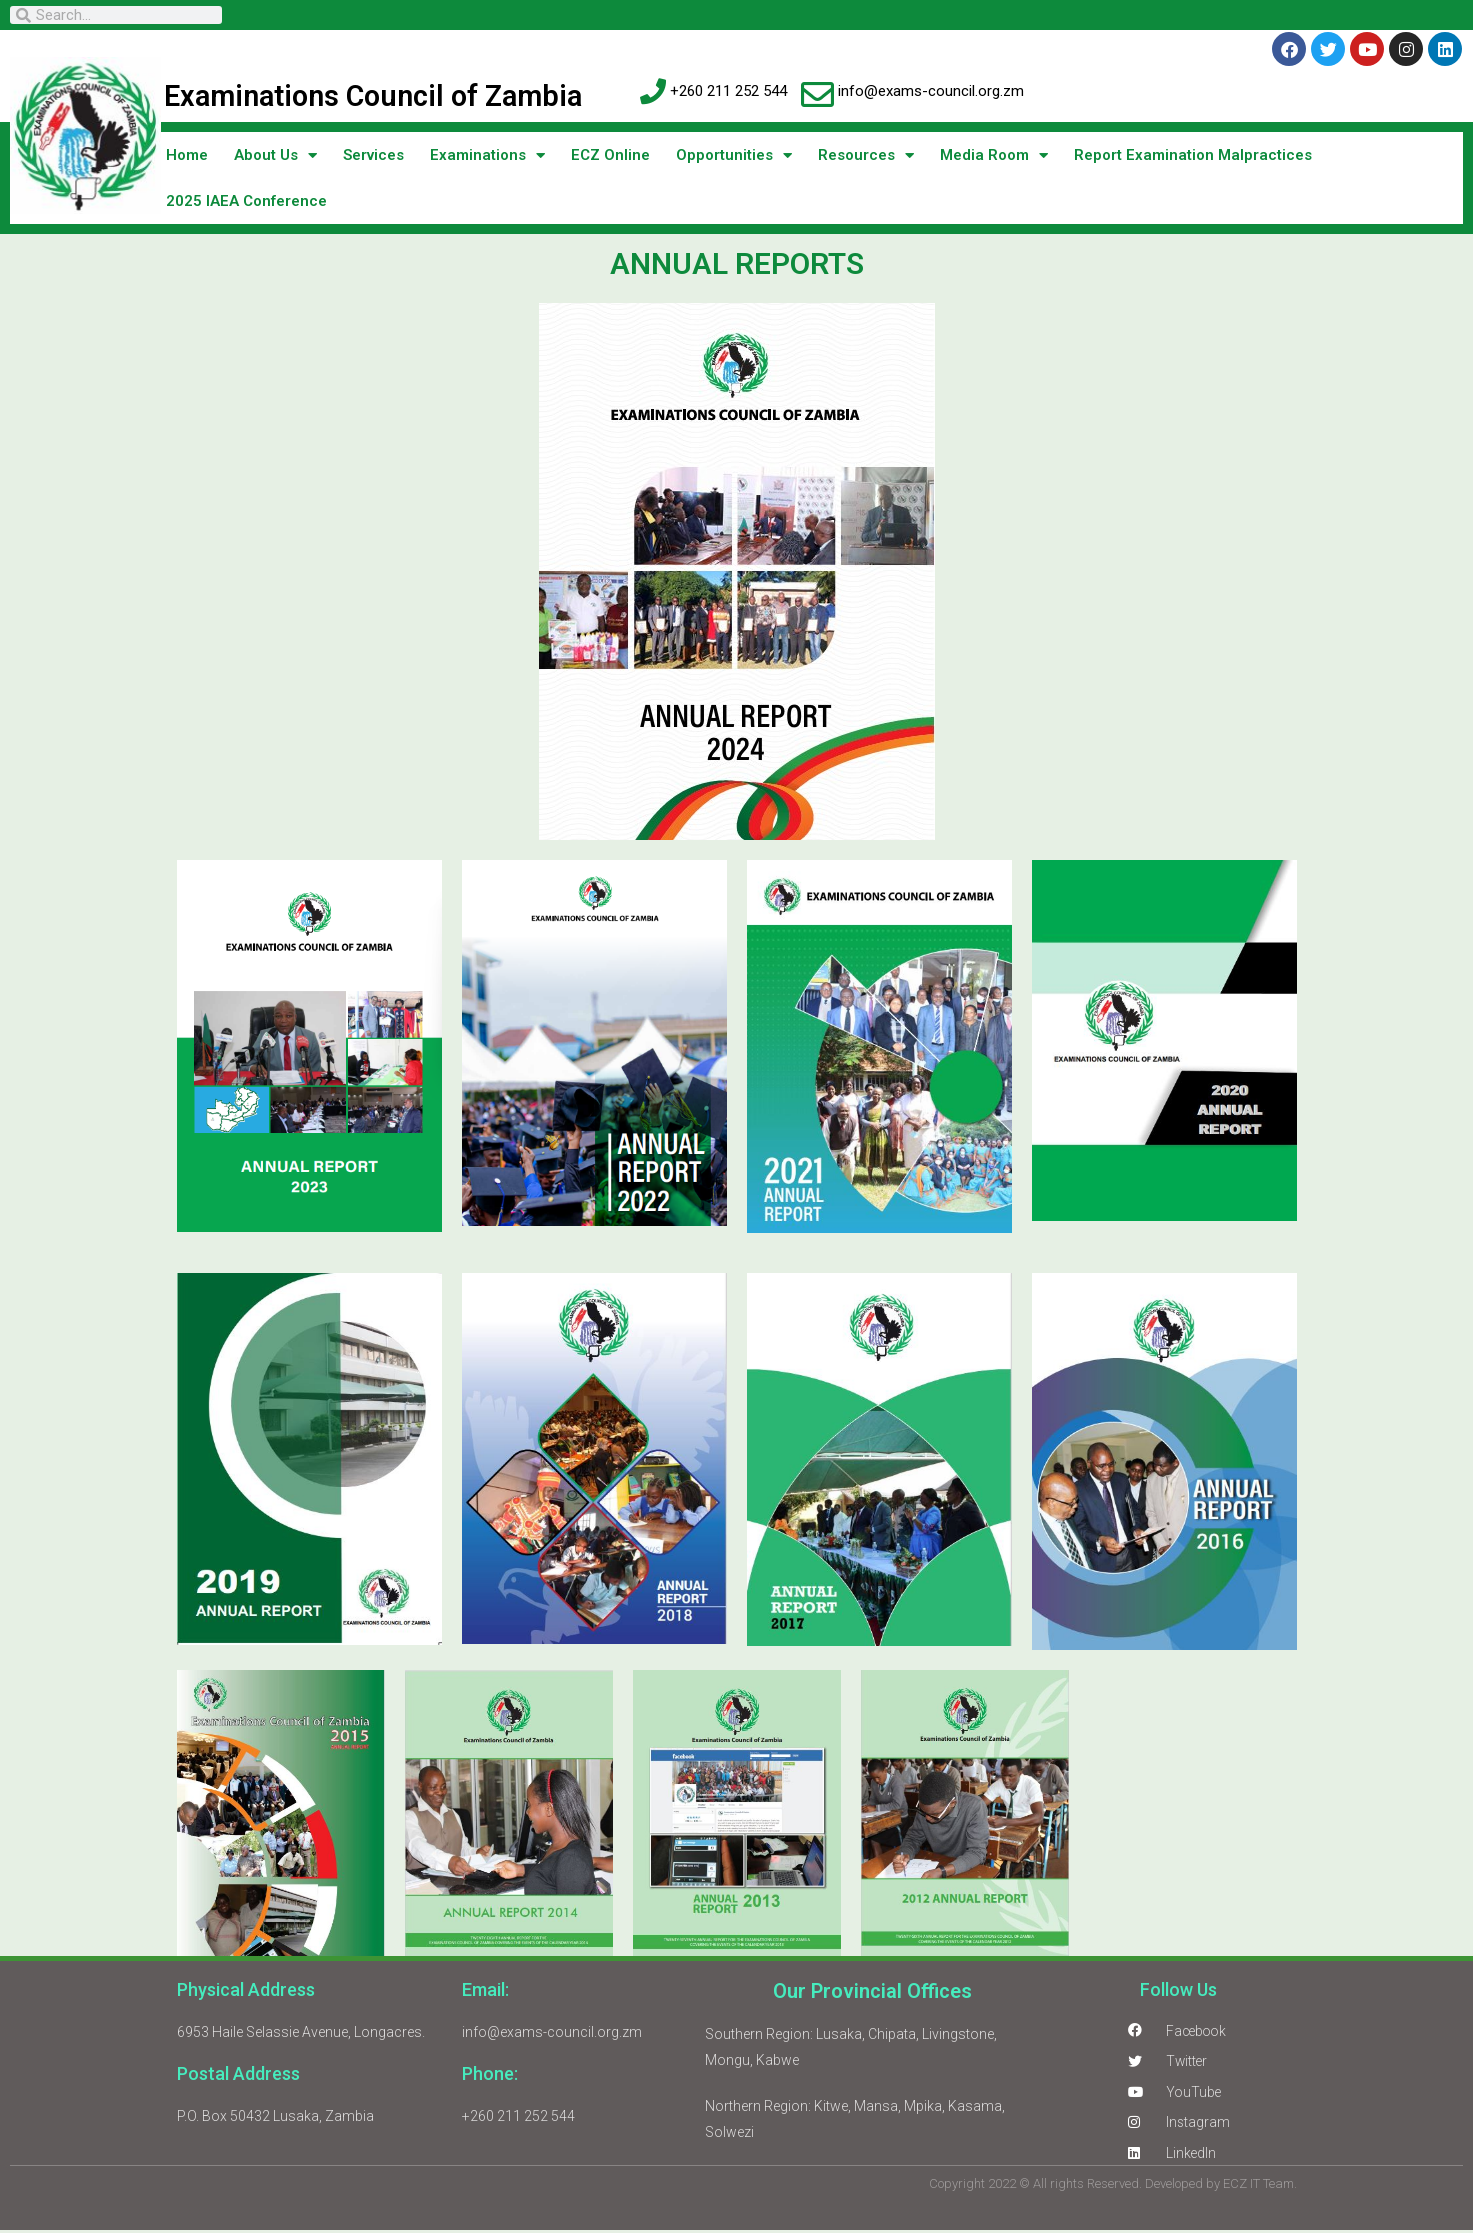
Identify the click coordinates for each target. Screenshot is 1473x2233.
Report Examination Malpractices (1193, 155)
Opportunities (734, 155)
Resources (866, 155)
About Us (275, 155)
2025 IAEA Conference (246, 201)
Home (187, 155)
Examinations (487, 155)
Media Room (994, 155)
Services (373, 155)
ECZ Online (610, 155)
